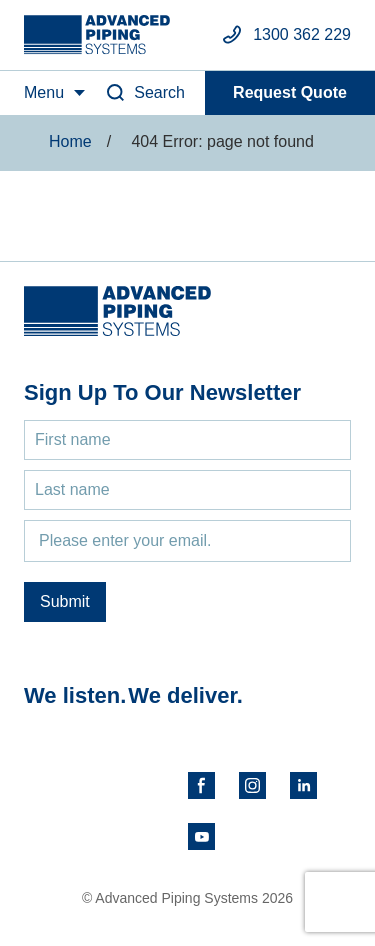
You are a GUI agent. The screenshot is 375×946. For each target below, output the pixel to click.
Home (70, 141)
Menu (44, 92)
